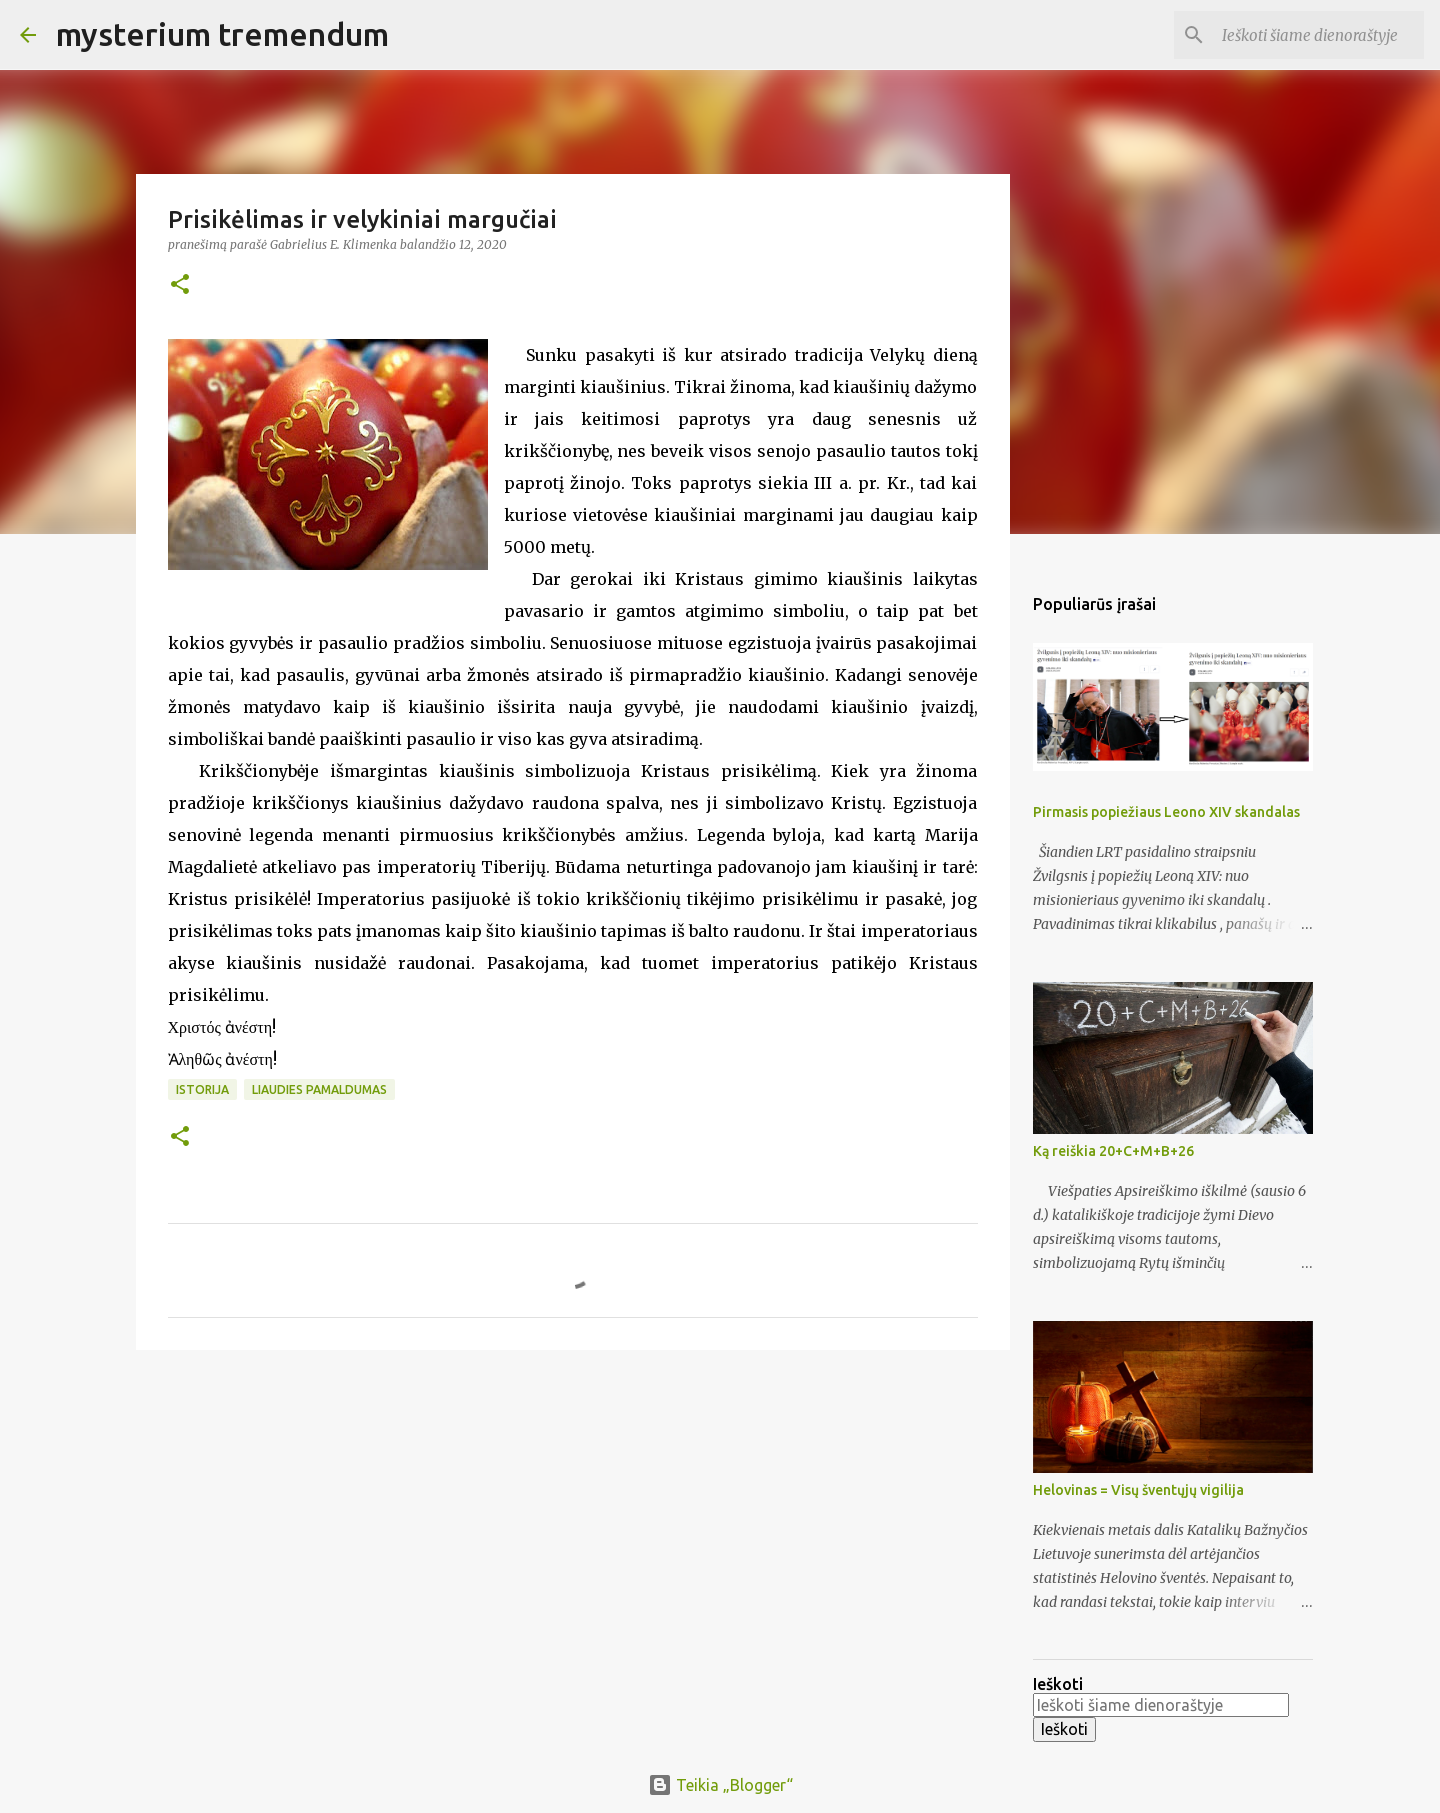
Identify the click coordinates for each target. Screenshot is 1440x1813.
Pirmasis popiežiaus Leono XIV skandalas (1166, 812)
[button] (180, 285)
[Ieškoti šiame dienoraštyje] (1319, 35)
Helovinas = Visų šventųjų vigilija (1138, 1490)
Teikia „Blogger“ (720, 1785)
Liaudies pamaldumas (319, 1089)
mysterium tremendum (222, 34)
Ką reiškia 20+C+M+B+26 (1113, 1151)
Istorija (202, 1089)
